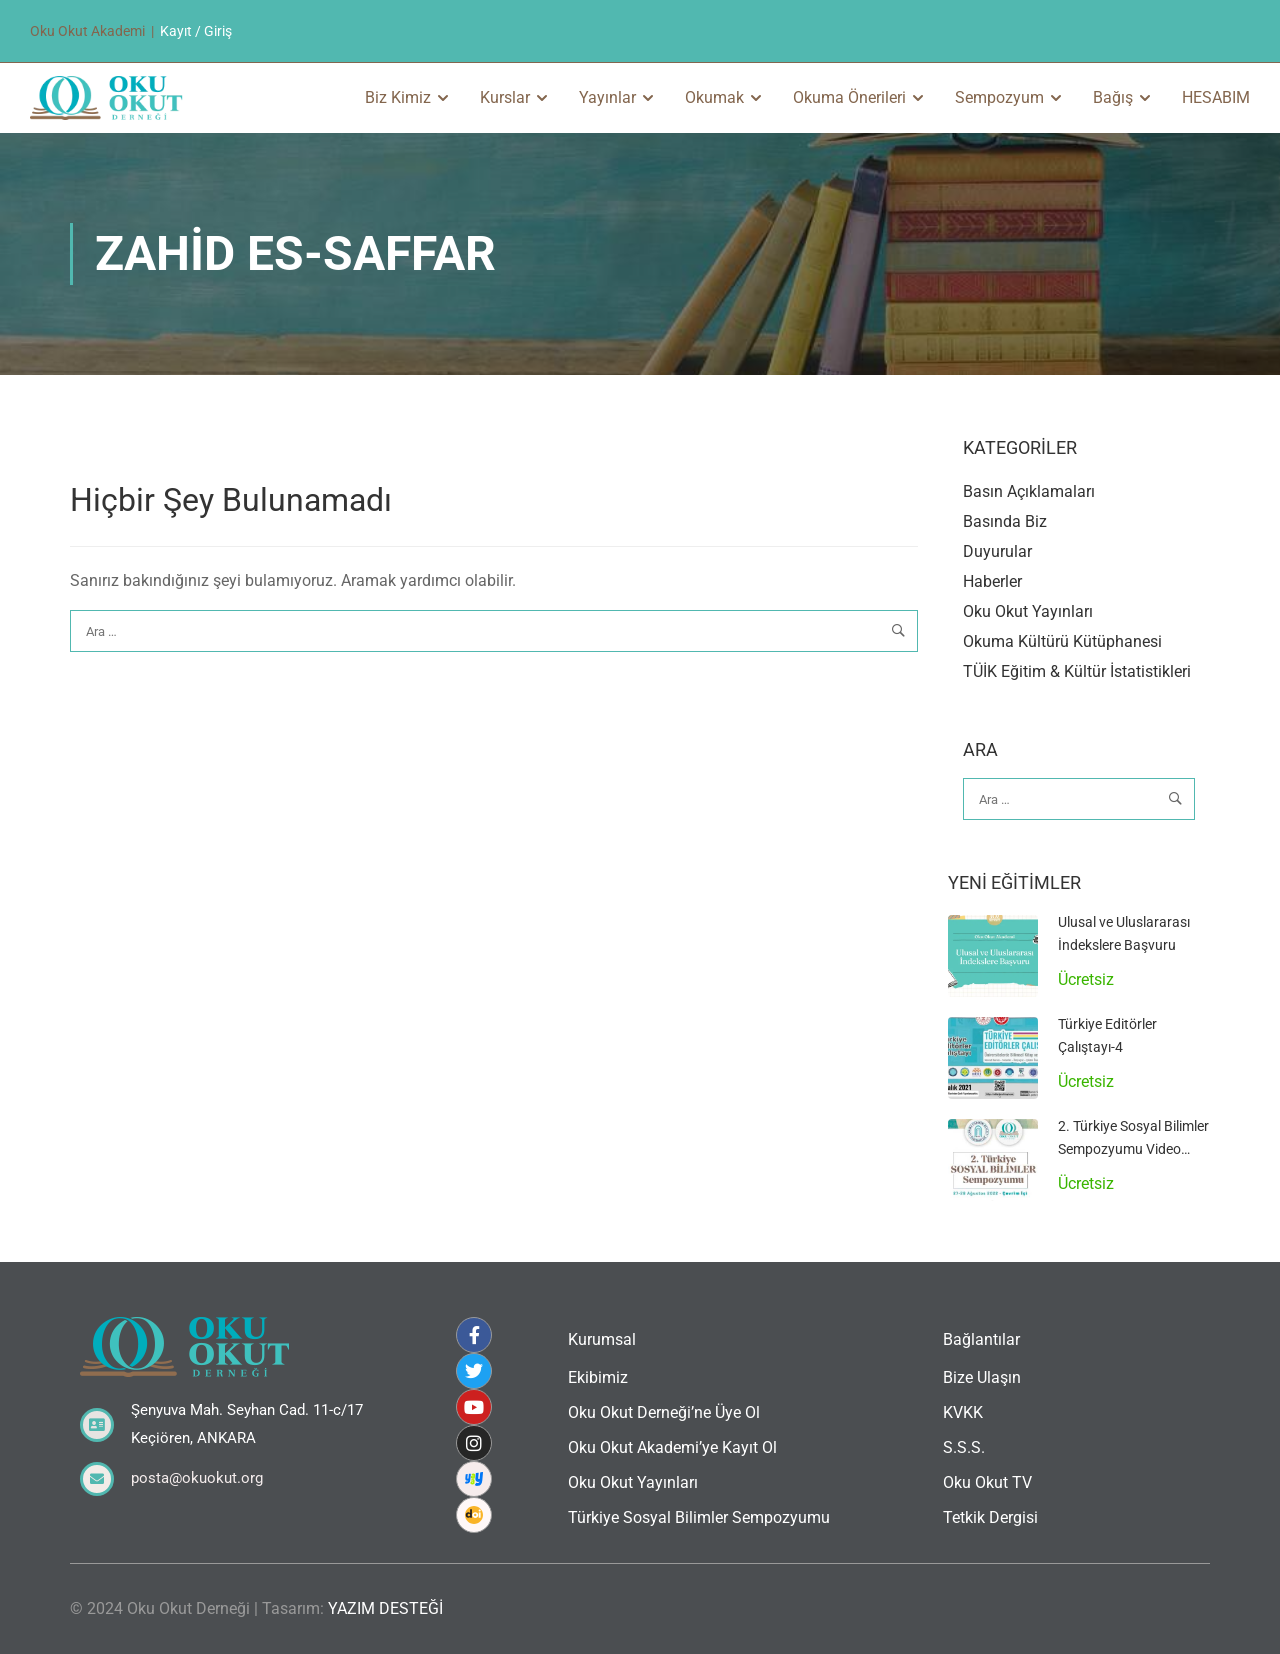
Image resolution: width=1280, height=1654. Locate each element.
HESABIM (1216, 97)
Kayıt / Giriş (196, 31)
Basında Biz (1005, 521)
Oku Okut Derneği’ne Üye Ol (664, 1412)
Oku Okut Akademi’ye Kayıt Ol (672, 1447)
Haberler (992, 581)
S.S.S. (964, 1447)
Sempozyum (999, 97)
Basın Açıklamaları (1029, 491)
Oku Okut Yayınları (1028, 611)
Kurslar (505, 97)
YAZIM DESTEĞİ (385, 1608)
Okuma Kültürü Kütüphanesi (1062, 641)
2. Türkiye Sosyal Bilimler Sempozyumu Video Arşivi (1133, 1148)
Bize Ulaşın (982, 1377)
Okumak (714, 97)
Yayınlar (607, 97)
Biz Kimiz (398, 97)
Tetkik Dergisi (990, 1517)
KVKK (963, 1412)
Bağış (1113, 97)
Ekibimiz (598, 1377)
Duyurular (997, 551)
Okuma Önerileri (849, 97)
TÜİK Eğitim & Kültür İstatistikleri (1077, 671)
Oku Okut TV (987, 1482)
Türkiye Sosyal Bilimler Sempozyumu (699, 1517)
